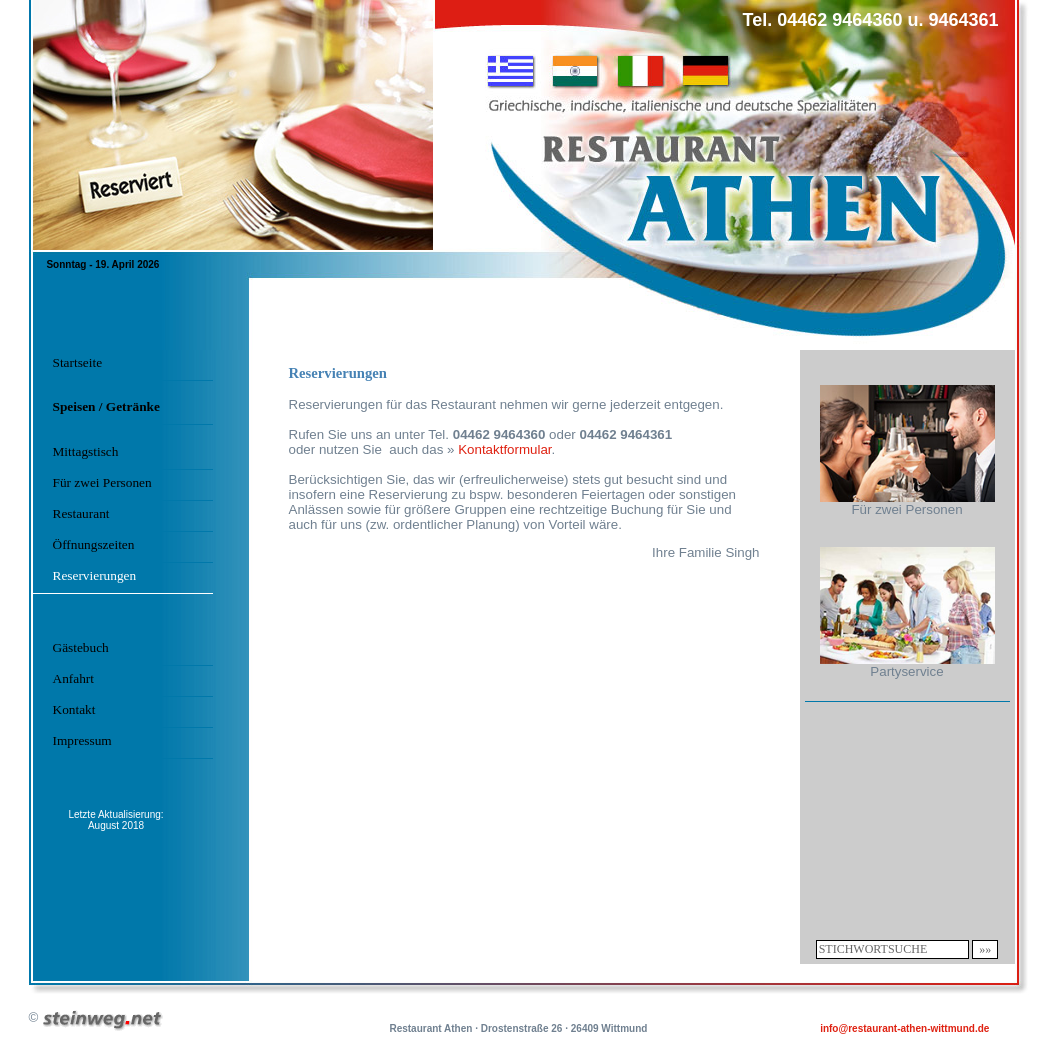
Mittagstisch (86, 451)
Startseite (78, 362)
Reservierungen (95, 575)
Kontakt (74, 709)
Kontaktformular (504, 449)
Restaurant (81, 513)
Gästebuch (81, 647)
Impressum (82, 740)
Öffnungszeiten (94, 544)
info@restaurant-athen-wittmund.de (904, 1028)
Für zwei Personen (102, 482)
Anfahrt (73, 678)
